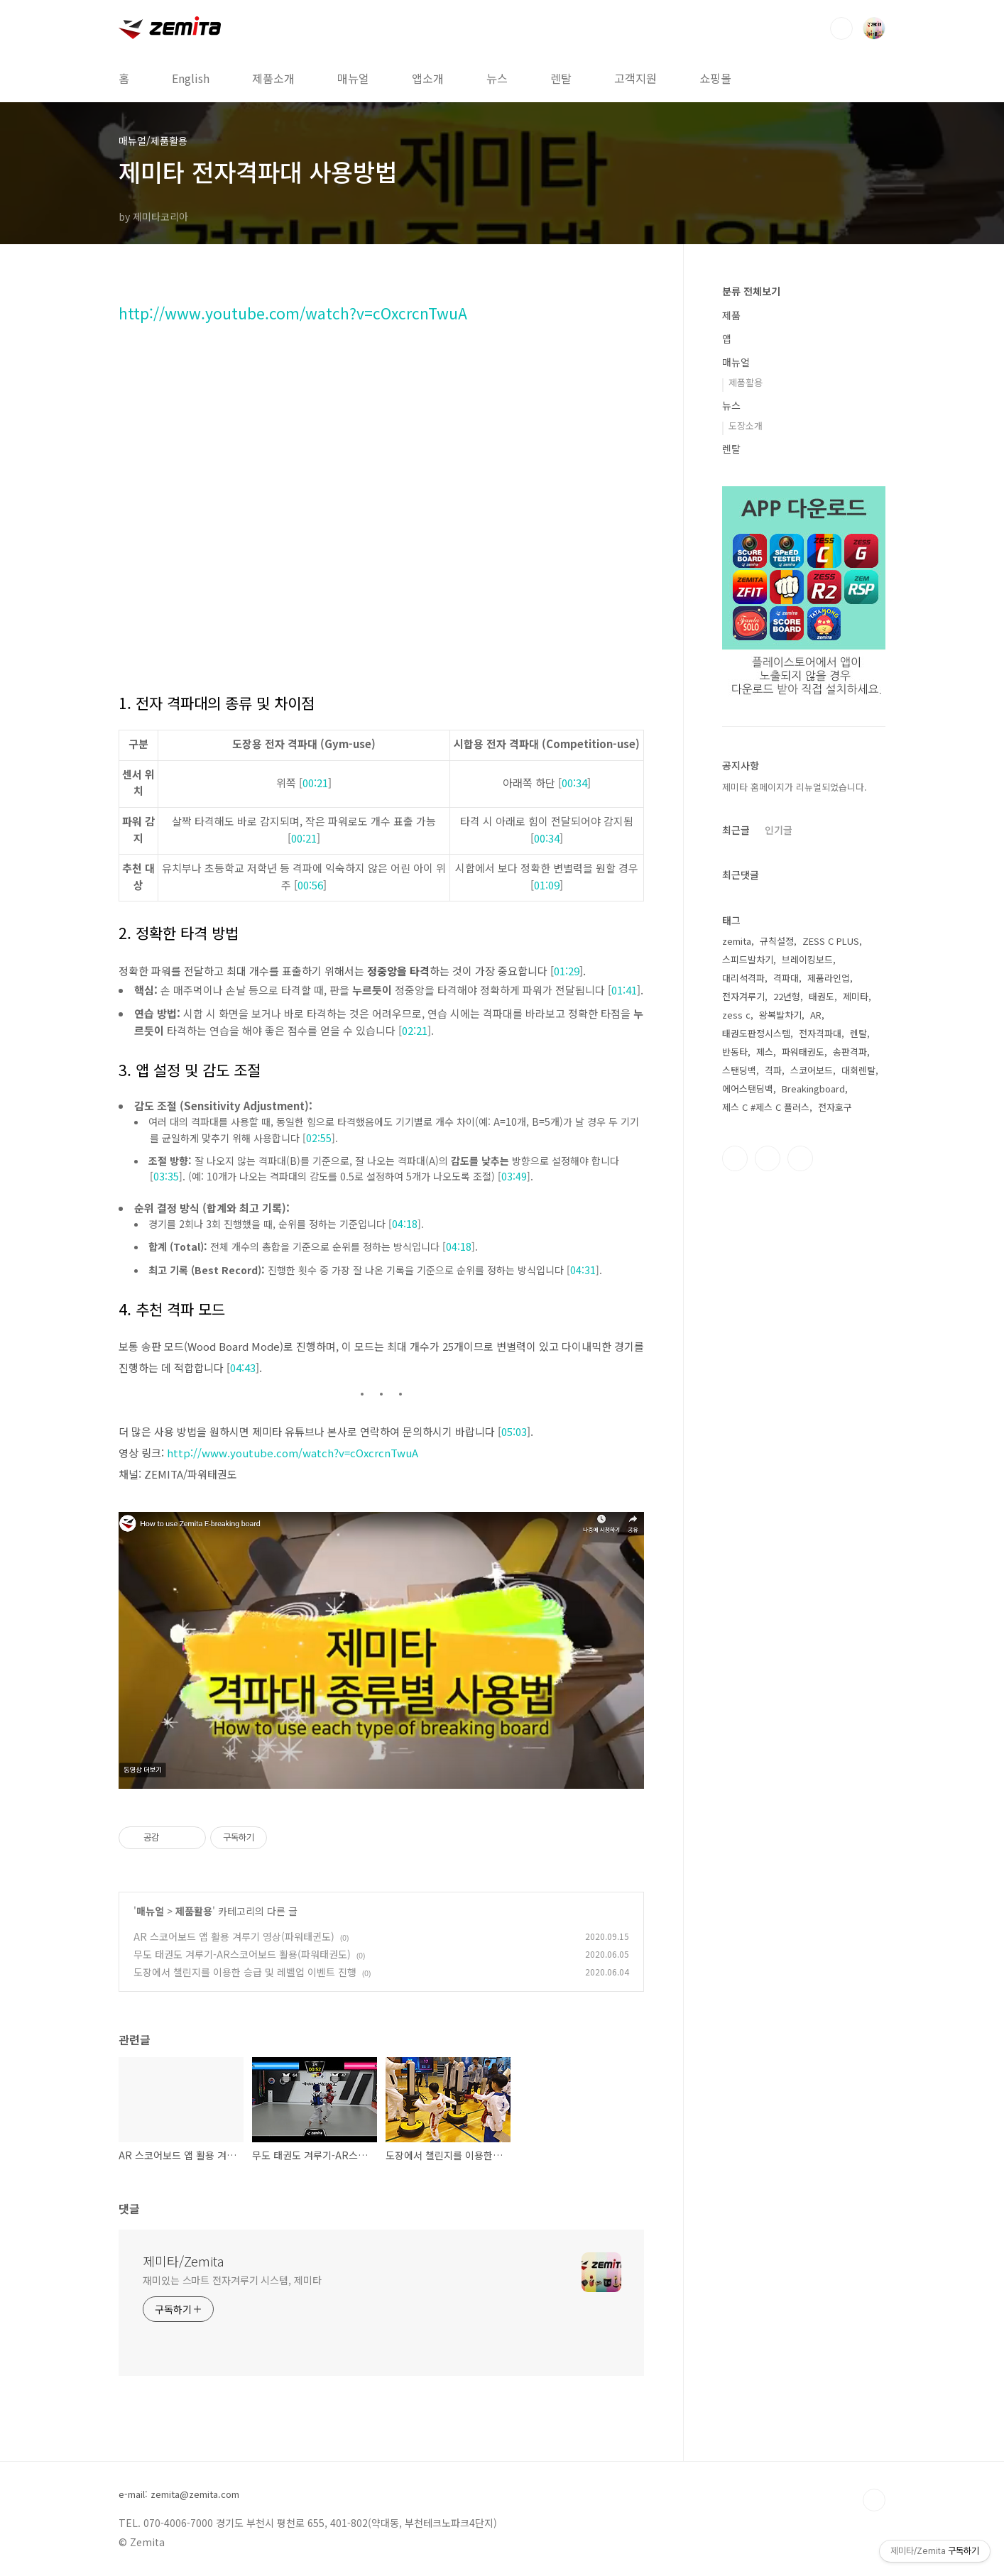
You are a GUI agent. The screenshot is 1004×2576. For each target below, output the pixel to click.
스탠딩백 (739, 1070)
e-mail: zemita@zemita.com (179, 2494)
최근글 (736, 830)
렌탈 (561, 78)
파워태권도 (803, 1051)
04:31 (583, 1270)
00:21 (315, 782)
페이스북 (735, 1158)
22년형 (786, 996)
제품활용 (193, 1911)
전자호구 (835, 1107)
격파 (773, 1070)
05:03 (514, 1431)
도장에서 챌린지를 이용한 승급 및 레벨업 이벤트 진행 (244, 1972)
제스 (764, 1051)
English (190, 78)
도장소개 (746, 425)
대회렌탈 (858, 1070)
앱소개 (428, 78)
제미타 (855, 996)
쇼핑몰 (715, 78)
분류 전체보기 (751, 291)
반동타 (735, 1051)
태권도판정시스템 (756, 1033)
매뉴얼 (353, 78)
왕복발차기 (780, 1014)
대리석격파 (743, 978)
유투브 (800, 1158)
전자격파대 (820, 1033)
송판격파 (850, 1051)
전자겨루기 (743, 996)
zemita (736, 941)
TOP (874, 2500)
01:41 (624, 989)
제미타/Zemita (183, 2260)
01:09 (547, 884)
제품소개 (273, 78)
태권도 (821, 996)
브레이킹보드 (807, 959)
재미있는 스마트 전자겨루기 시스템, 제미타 (232, 2280)
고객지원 (635, 78)
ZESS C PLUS (830, 941)
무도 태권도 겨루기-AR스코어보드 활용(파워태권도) (242, 1954)
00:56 (310, 884)
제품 (731, 315)
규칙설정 (777, 941)
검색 (841, 28)
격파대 (786, 978)
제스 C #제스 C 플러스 (765, 1107)
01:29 (566, 970)
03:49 (514, 1176)
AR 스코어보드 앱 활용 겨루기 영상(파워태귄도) (233, 1936)
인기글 (778, 830)
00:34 (574, 782)
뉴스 (497, 78)
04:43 (243, 1367)
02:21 (414, 1030)
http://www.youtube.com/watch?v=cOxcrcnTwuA (293, 313)
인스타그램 (767, 1158)
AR (816, 1014)
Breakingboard (813, 1088)
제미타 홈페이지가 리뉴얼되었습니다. (794, 787)
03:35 (166, 1176)
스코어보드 (811, 1070)
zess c (736, 1014)
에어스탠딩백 (747, 1088)
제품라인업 (828, 978)
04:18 (405, 1224)
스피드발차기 (747, 959)
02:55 (319, 1138)
